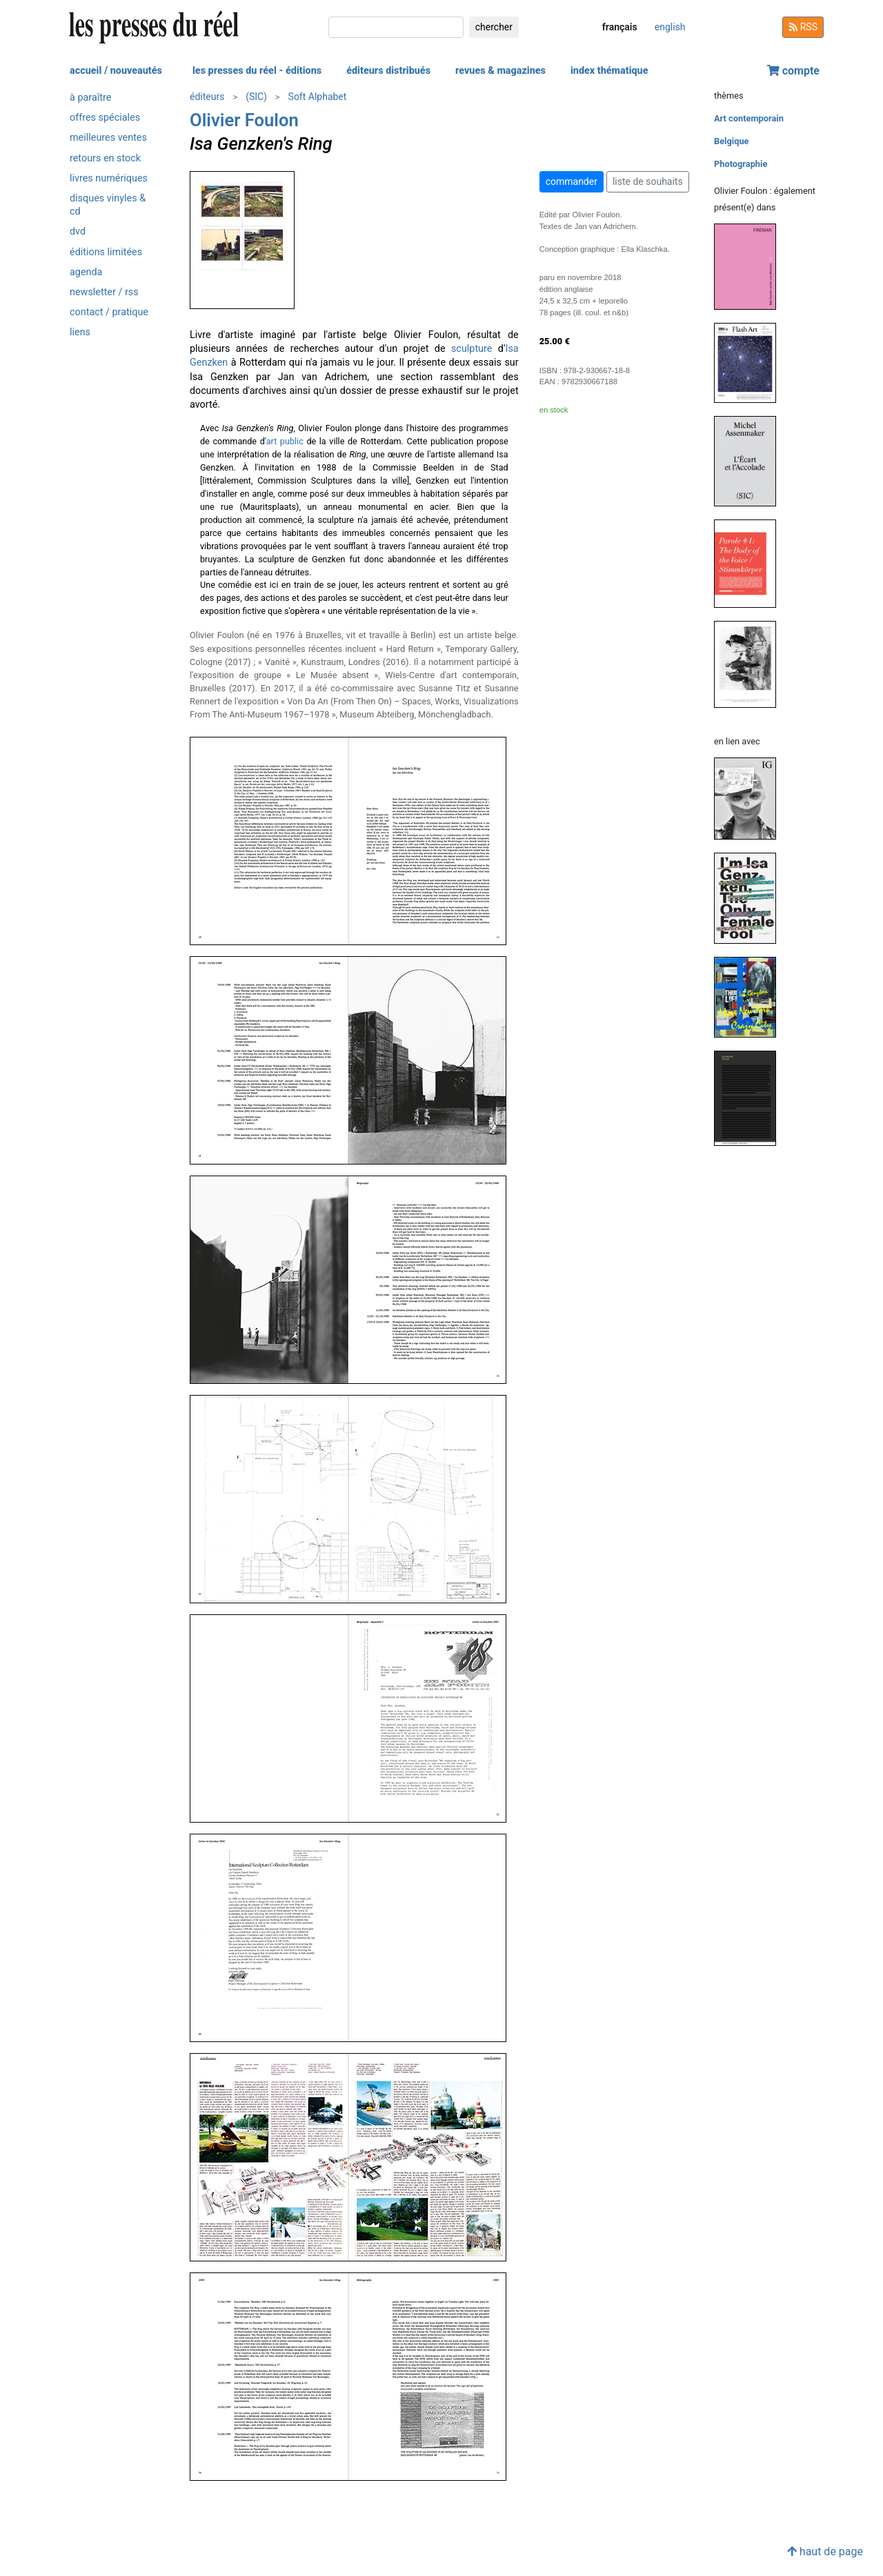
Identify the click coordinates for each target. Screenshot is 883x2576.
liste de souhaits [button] (648, 181)
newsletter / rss (104, 292)
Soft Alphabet (317, 96)
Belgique (731, 141)
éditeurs (207, 96)
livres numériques (109, 178)
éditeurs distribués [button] (388, 71)
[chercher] (396, 27)
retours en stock (105, 158)
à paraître (90, 97)
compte (793, 70)
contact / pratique (109, 312)
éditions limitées (106, 252)
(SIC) (256, 96)
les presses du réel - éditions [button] (256, 71)
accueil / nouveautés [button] (116, 71)
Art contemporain (749, 118)
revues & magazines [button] (500, 71)
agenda (86, 272)
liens (80, 332)
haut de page (825, 2551)
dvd (78, 231)
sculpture (472, 349)
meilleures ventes (108, 137)
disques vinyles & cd (108, 204)
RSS (802, 26)
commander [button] (571, 181)
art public (285, 441)
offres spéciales (105, 117)
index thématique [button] (609, 71)
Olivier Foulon (244, 120)
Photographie (740, 164)
